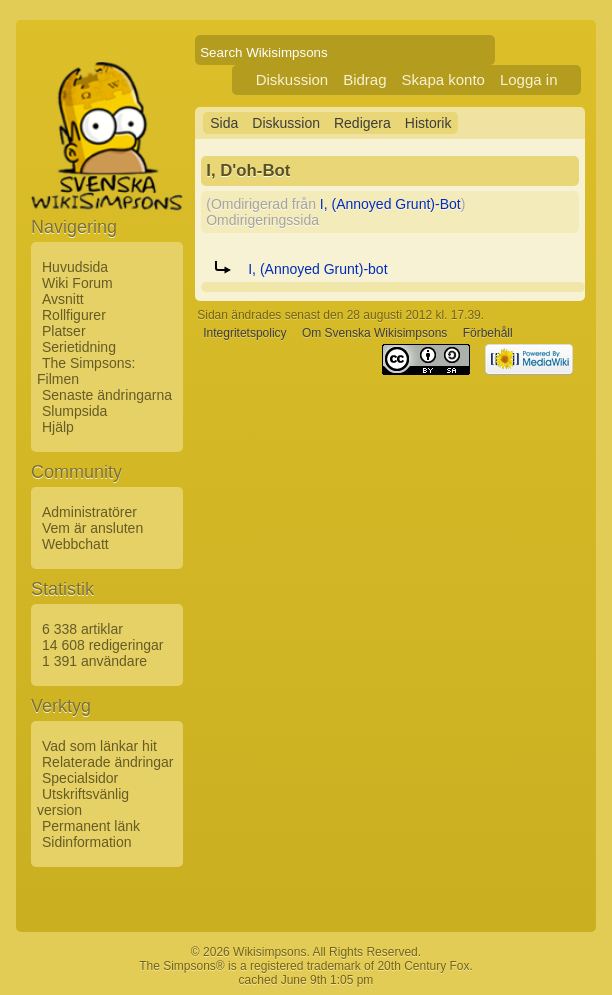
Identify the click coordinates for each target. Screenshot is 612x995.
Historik (428, 123)
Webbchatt (75, 544)
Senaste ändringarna (107, 395)
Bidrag (364, 79)
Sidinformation (87, 842)
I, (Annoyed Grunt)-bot (317, 269)
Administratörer (89, 512)
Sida (224, 123)
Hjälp (58, 427)
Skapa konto (443, 79)
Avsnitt (63, 299)
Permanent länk (91, 826)
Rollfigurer (74, 315)
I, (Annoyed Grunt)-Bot (390, 204)
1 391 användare (94, 661)
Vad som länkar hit (99, 746)
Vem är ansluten (92, 528)
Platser (64, 331)
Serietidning (79, 347)
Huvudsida (75, 267)
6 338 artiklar (82, 629)
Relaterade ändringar (108, 762)
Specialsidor (80, 778)
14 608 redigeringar (102, 645)
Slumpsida (74, 411)
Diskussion (292, 79)
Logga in (529, 79)
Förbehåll (488, 333)
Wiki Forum (77, 283)
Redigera (362, 123)
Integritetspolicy (244, 333)
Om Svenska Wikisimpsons (374, 333)
